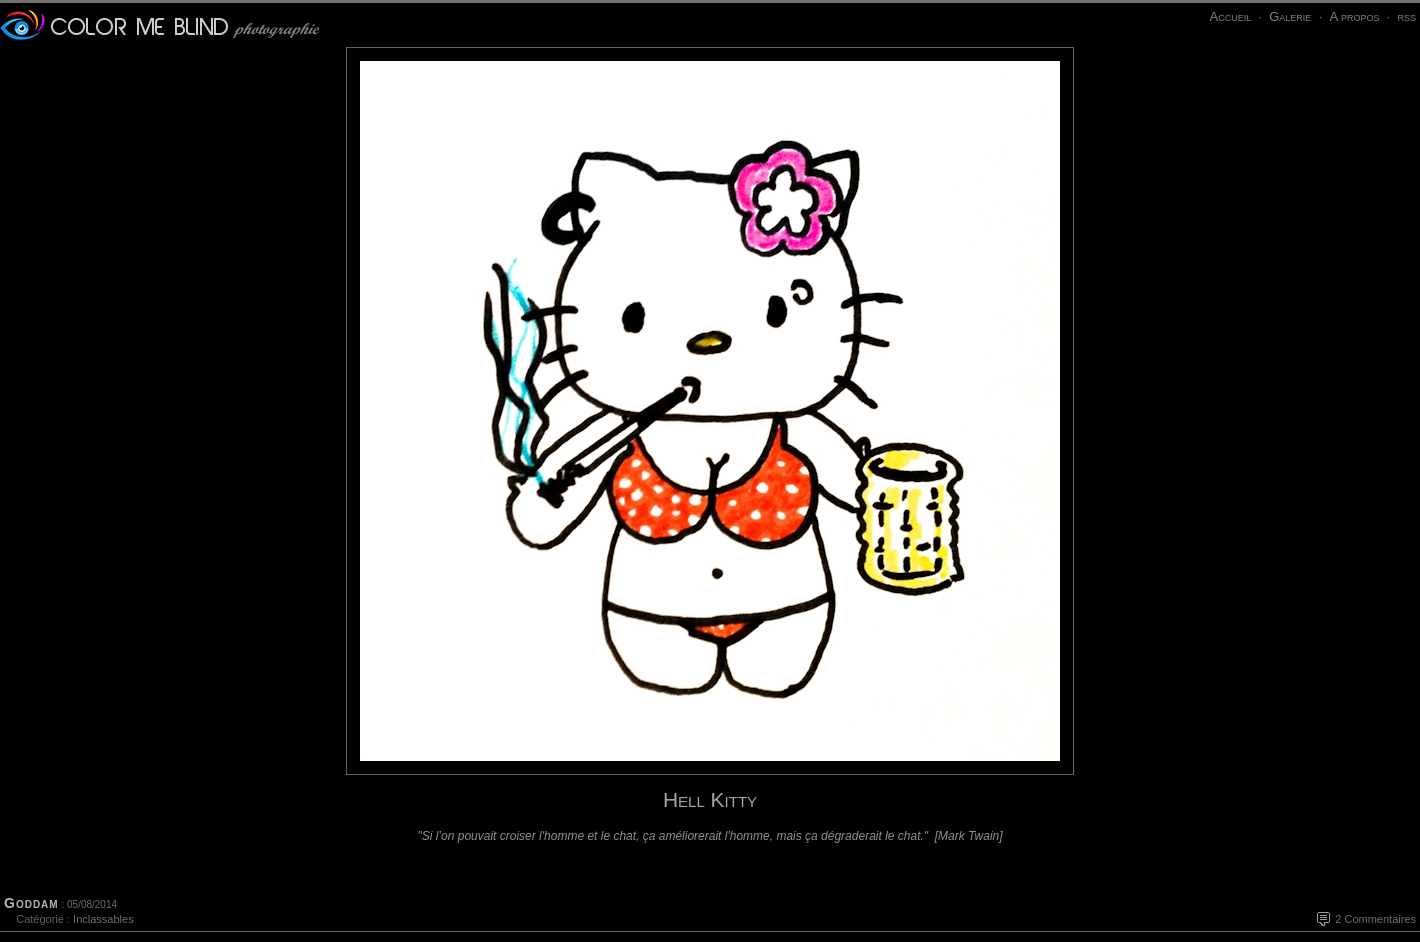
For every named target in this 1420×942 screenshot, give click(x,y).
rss (1406, 16)
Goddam (31, 903)
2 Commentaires (1375, 919)
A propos (1354, 16)
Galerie (1290, 16)
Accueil (1230, 16)
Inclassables (103, 919)
